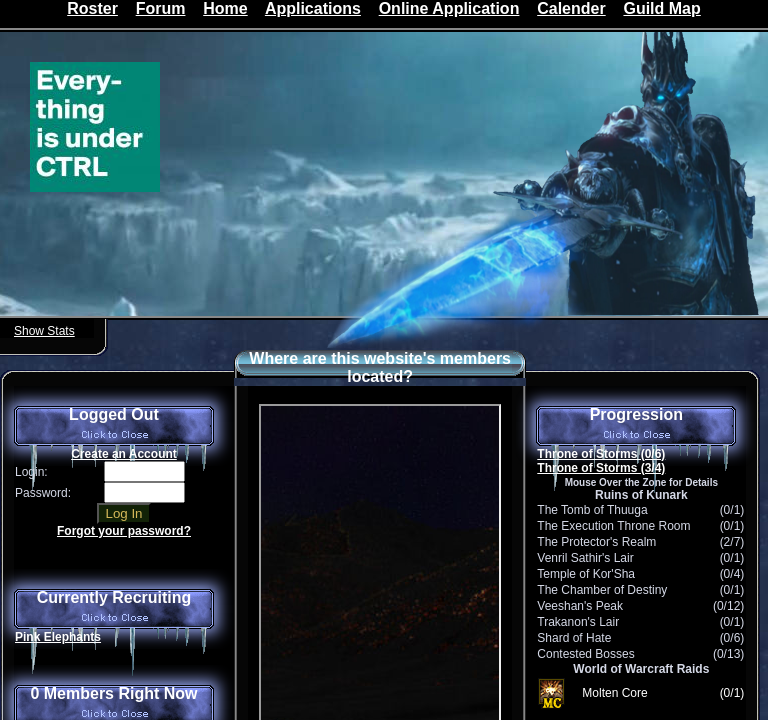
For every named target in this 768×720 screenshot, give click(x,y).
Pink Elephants (58, 637)
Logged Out (114, 426)
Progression (636, 426)
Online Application (449, 8)
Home (225, 8)
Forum (161, 8)
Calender (571, 8)
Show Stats (44, 331)
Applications (313, 8)
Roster (92, 8)
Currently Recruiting (114, 609)
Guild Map (661, 8)
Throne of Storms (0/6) (601, 454)
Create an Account (124, 454)
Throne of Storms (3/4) (601, 468)
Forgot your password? (124, 531)
